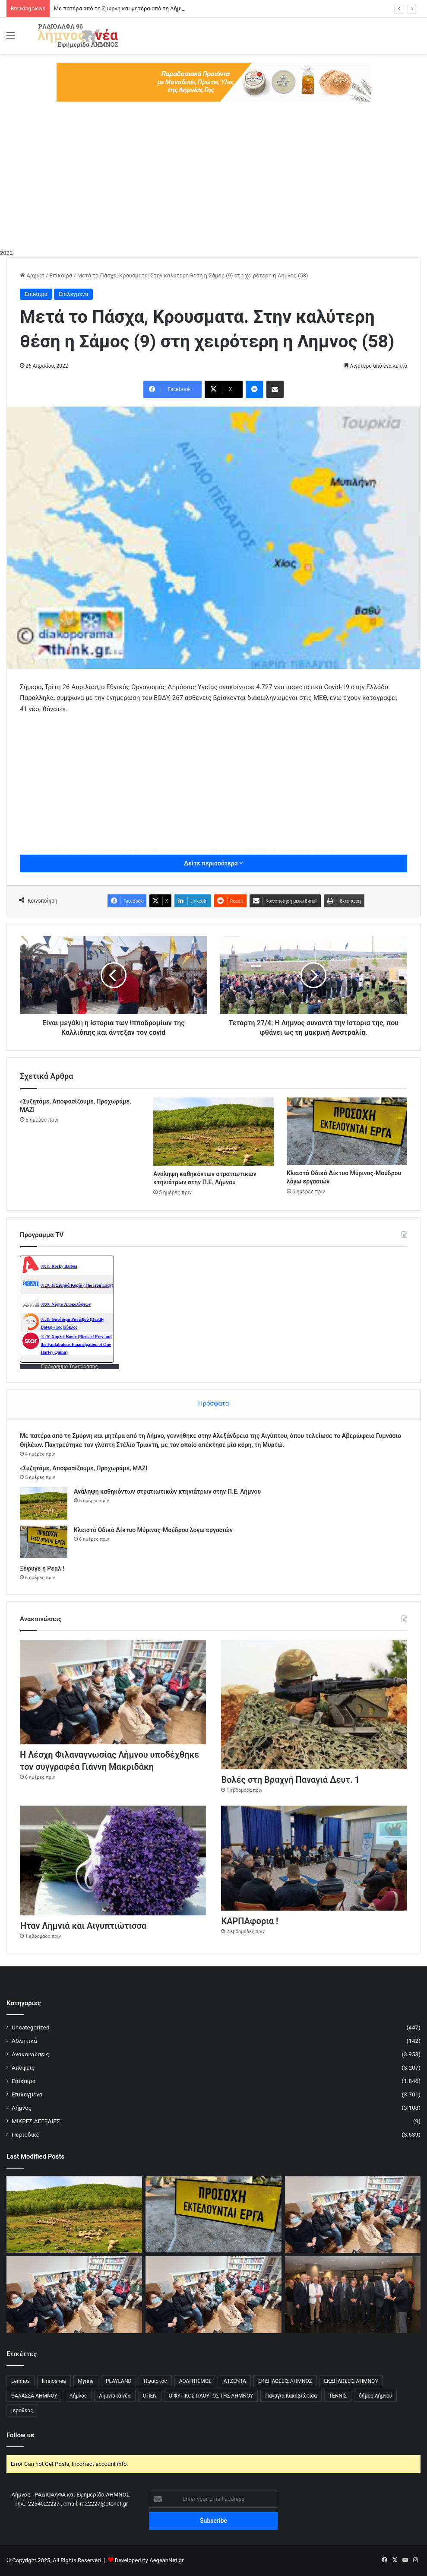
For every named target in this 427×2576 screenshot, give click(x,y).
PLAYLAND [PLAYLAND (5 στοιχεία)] (118, 2381)
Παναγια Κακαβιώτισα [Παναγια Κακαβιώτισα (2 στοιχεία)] (291, 2396)
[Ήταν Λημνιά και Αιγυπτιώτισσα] (113, 1860)
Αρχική (32, 275)
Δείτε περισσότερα (213, 863)
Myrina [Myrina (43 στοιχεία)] (86, 2381)
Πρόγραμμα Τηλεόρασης (69, 1367)
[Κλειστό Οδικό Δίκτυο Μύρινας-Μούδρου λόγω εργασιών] (347, 1131)
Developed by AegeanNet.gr (149, 2560)
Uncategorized (31, 2027)
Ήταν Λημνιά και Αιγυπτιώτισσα (83, 1926)
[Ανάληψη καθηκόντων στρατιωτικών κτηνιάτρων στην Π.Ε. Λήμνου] (213, 1131)
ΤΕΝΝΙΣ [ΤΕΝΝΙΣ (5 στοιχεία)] (338, 2396)
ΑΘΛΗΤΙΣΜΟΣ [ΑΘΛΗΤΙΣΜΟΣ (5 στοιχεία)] (195, 2381)
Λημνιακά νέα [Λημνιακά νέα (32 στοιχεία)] (114, 2396)
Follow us (20, 2435)
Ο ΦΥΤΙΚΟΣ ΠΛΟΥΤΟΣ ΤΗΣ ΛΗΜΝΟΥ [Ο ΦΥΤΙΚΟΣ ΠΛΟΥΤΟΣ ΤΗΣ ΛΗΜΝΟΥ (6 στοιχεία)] (211, 2396)
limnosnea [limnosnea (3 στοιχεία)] (54, 2381)
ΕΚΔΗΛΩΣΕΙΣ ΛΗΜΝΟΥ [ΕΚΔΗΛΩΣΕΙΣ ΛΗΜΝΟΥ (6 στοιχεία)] (351, 2381)
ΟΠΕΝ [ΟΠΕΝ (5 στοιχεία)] (150, 2396)
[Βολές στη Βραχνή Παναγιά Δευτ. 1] (314, 1705)
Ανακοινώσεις (30, 2054)
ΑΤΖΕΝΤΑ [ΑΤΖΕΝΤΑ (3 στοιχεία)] (235, 2381)
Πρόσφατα (213, 1403)
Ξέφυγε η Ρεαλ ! (42, 1568)
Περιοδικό (26, 2134)
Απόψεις (23, 2067)
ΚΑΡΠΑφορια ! (249, 1921)
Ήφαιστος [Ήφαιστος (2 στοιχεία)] (155, 2381)
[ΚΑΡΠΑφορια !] (314, 1858)
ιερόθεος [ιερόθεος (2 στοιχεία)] (22, 2410)
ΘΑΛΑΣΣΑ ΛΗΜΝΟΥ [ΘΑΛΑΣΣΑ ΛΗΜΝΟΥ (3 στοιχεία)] (34, 2396)
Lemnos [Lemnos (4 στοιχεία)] (20, 2381)
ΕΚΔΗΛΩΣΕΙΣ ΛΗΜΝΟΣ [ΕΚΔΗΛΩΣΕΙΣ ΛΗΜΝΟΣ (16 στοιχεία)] (285, 2381)
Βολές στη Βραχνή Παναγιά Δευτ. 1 (290, 1780)
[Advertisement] (213, 183)
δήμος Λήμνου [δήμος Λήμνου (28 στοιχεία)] (375, 2396)
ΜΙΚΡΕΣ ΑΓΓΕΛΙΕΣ (36, 2121)
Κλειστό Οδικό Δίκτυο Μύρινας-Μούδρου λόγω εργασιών (153, 1530)
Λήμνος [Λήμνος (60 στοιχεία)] (78, 2396)
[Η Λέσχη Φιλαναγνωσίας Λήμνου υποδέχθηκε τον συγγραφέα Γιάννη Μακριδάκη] (113, 1692)
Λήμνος (22, 2107)
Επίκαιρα (60, 275)
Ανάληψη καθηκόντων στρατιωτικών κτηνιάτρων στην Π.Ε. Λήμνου (167, 1491)
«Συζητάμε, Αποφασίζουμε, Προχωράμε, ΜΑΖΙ (83, 1468)
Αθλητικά (24, 2040)
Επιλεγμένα (73, 294)
